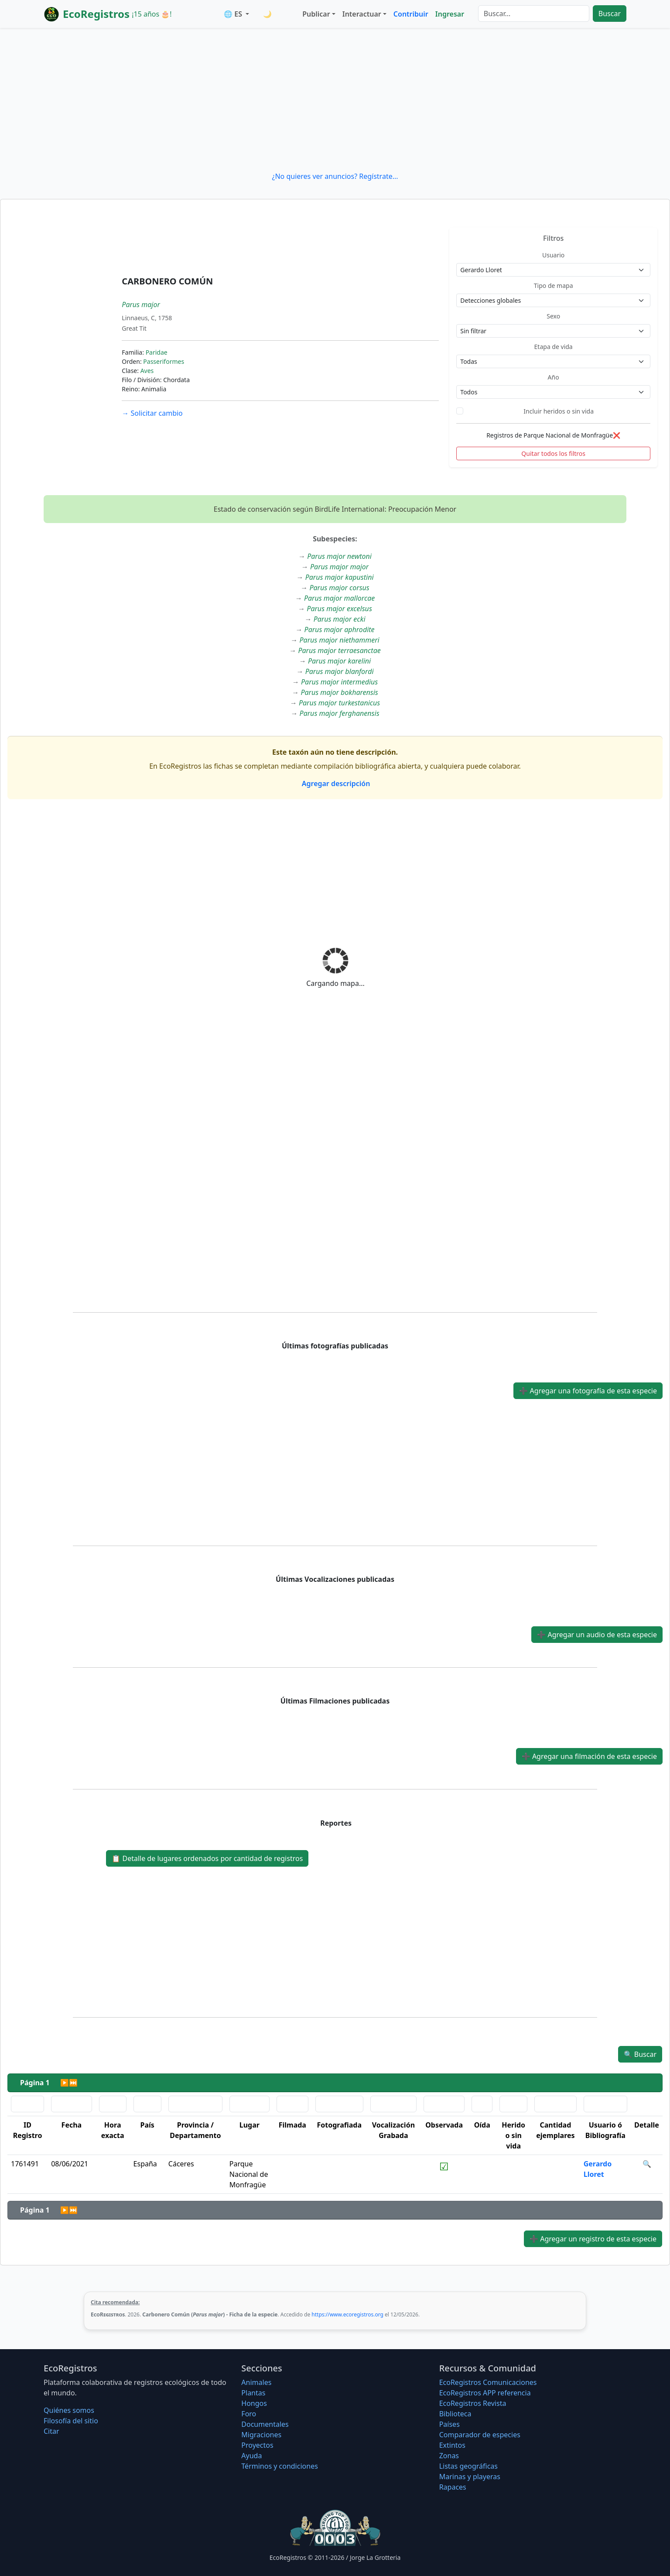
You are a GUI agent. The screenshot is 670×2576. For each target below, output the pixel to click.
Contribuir (410, 14)
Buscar (609, 13)
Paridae (157, 352)
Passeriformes (163, 361)
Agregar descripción (335, 783)
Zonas (449, 2455)
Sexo (553, 316)
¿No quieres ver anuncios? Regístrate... (335, 176)
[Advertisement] (335, 99)
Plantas (253, 2393)
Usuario (553, 255)
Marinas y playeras (469, 2476)
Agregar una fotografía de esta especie (588, 1391)
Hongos (254, 2403)
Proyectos (257, 2445)
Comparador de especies (479, 2434)
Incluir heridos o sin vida (558, 411)
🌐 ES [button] (234, 14)
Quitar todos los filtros (553, 453)
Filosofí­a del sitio (71, 2420)
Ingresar (449, 14)
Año (553, 377)
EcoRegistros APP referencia (485, 2393)
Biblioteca (455, 2414)
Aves (147, 370)
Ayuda (251, 2455)
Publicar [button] (316, 14)
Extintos (452, 2445)
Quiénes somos (69, 2410)
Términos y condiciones (279, 2466)
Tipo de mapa (553, 285)
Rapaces (452, 2487)
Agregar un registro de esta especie (593, 2239)
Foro (248, 2414)
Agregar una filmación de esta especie (589, 1756)
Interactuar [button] (361, 14)
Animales (256, 2382)
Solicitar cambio (152, 413)
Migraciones (261, 2434)
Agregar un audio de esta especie (597, 1634)
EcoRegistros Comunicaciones (488, 2382)
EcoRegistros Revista (472, 2403)
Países (449, 2424)
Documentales (264, 2424)
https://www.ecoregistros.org (347, 2314)
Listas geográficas (468, 2466)
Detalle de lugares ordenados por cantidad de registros (207, 1858)
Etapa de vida (553, 346)
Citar (51, 2431)
